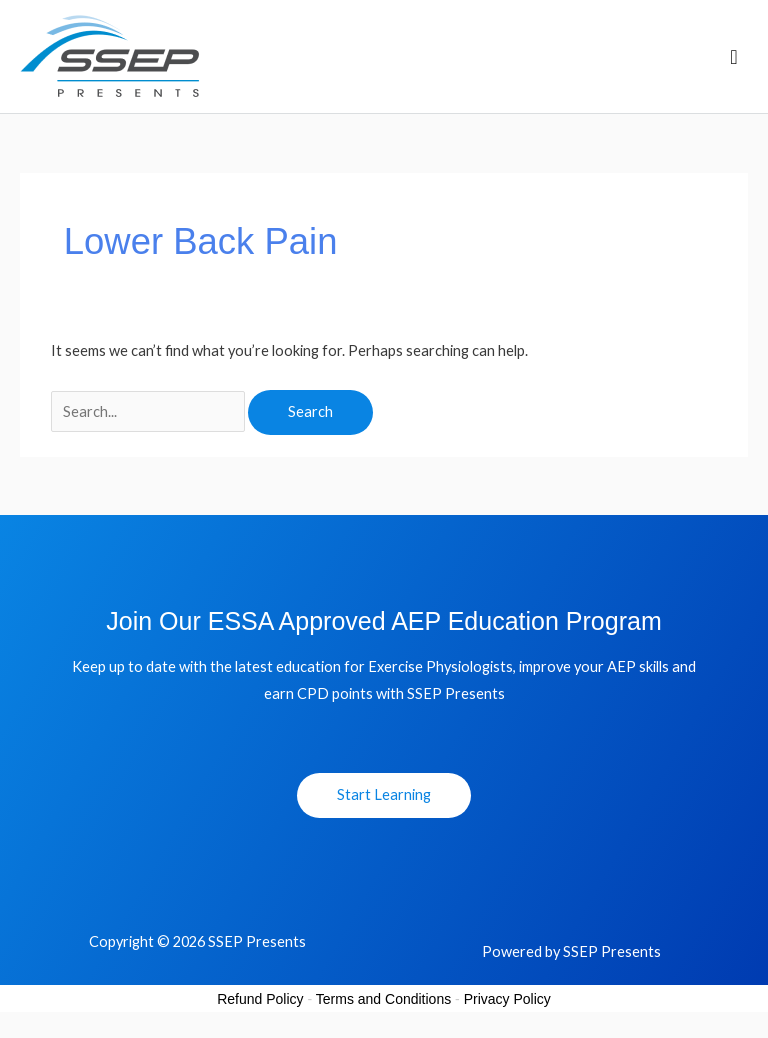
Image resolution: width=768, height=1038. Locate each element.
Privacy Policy (507, 999)
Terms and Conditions (383, 999)
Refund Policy (260, 999)
